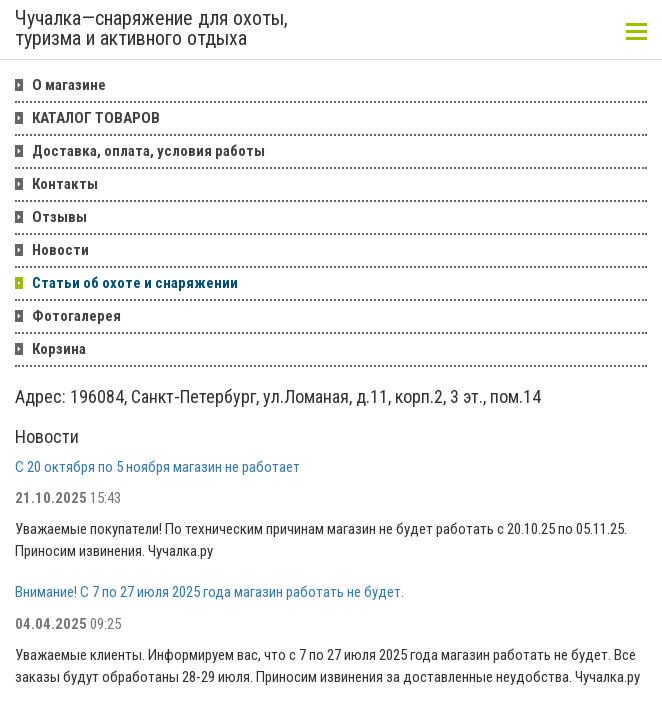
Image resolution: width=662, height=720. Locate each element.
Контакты (65, 184)
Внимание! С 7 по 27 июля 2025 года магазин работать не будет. (209, 592)
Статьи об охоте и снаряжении (135, 283)
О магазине (69, 85)
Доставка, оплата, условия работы (148, 151)
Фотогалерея (76, 316)
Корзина (59, 349)
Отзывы (59, 217)
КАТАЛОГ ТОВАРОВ (96, 118)
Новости (60, 250)
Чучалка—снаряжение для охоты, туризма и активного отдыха (151, 29)
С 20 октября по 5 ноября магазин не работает (157, 467)
